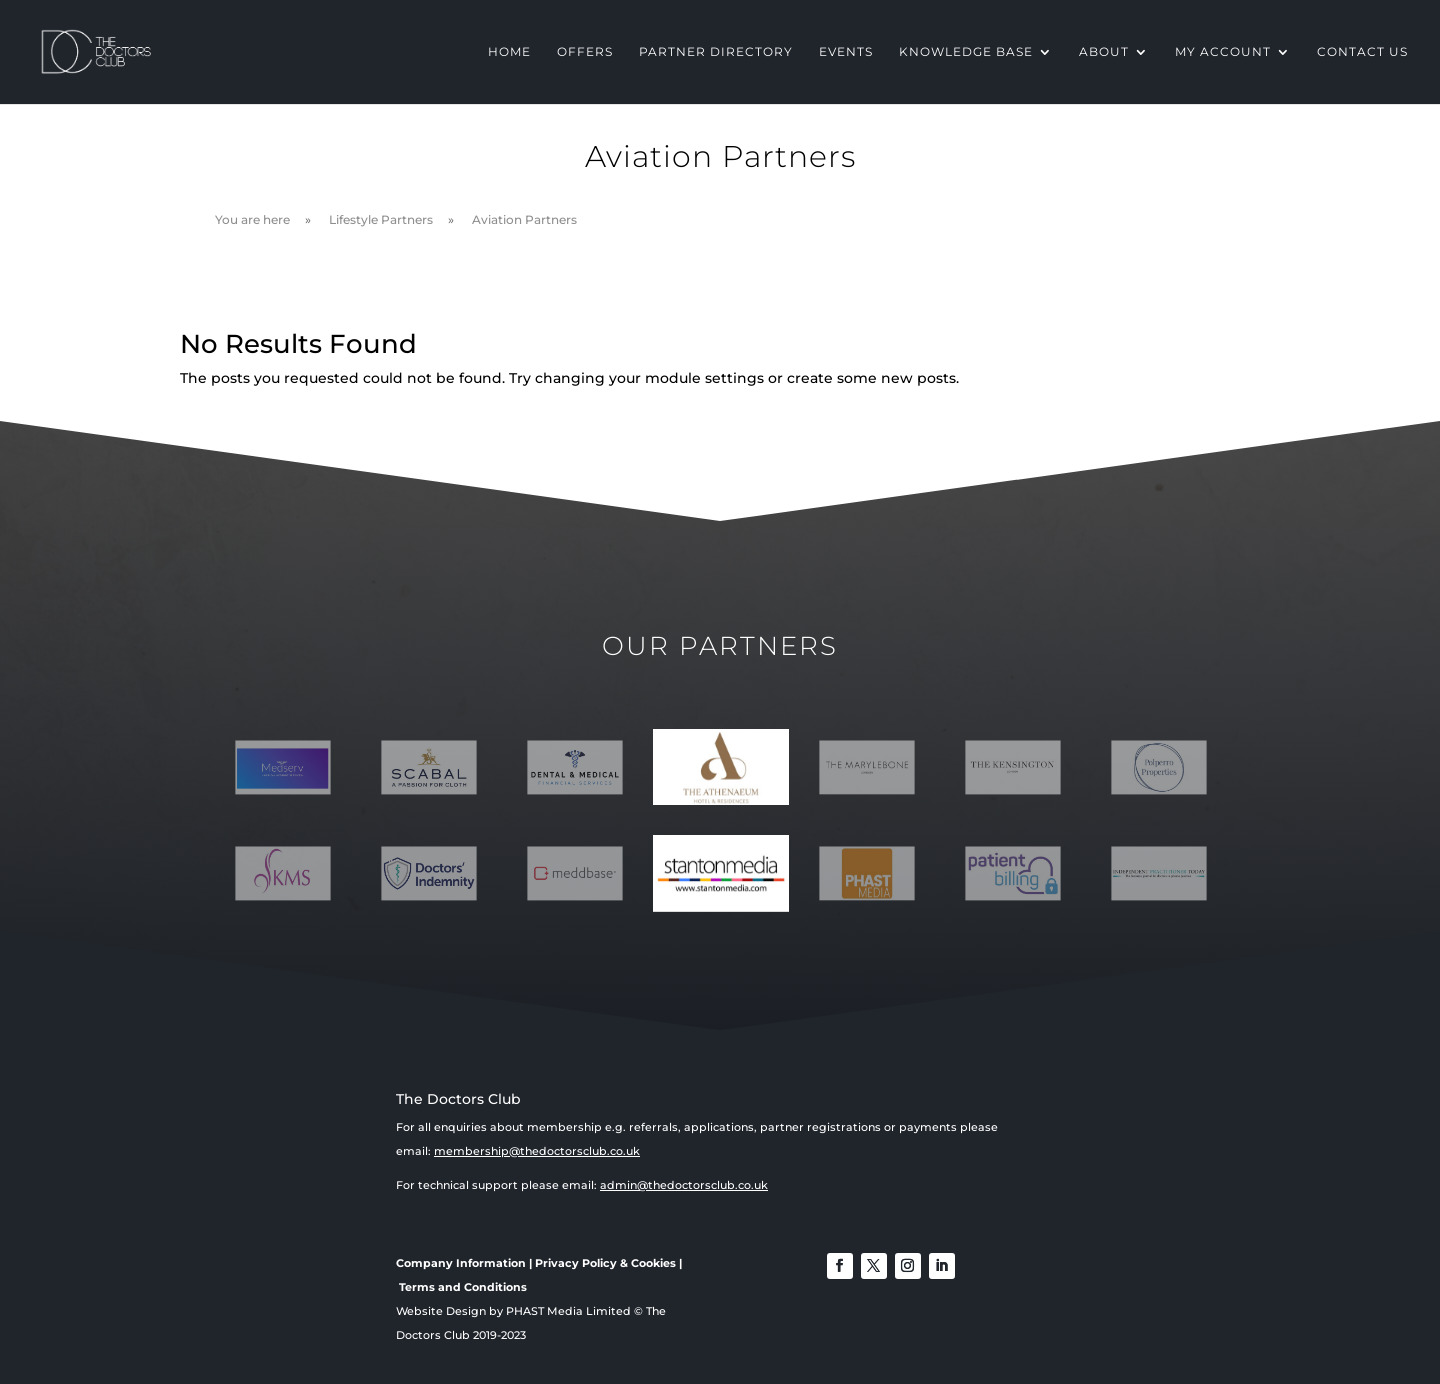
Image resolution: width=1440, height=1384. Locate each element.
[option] (721, 767)
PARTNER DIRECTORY (716, 52)
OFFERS (585, 52)
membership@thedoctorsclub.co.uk (537, 1151)
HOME (509, 52)
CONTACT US (1362, 52)
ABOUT (1104, 52)
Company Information (461, 1263)
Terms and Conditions (463, 1287)
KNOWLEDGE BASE (966, 52)
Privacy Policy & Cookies (605, 1263)
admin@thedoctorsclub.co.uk (684, 1185)
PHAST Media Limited (568, 1311)
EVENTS (846, 52)
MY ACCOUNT (1223, 52)
